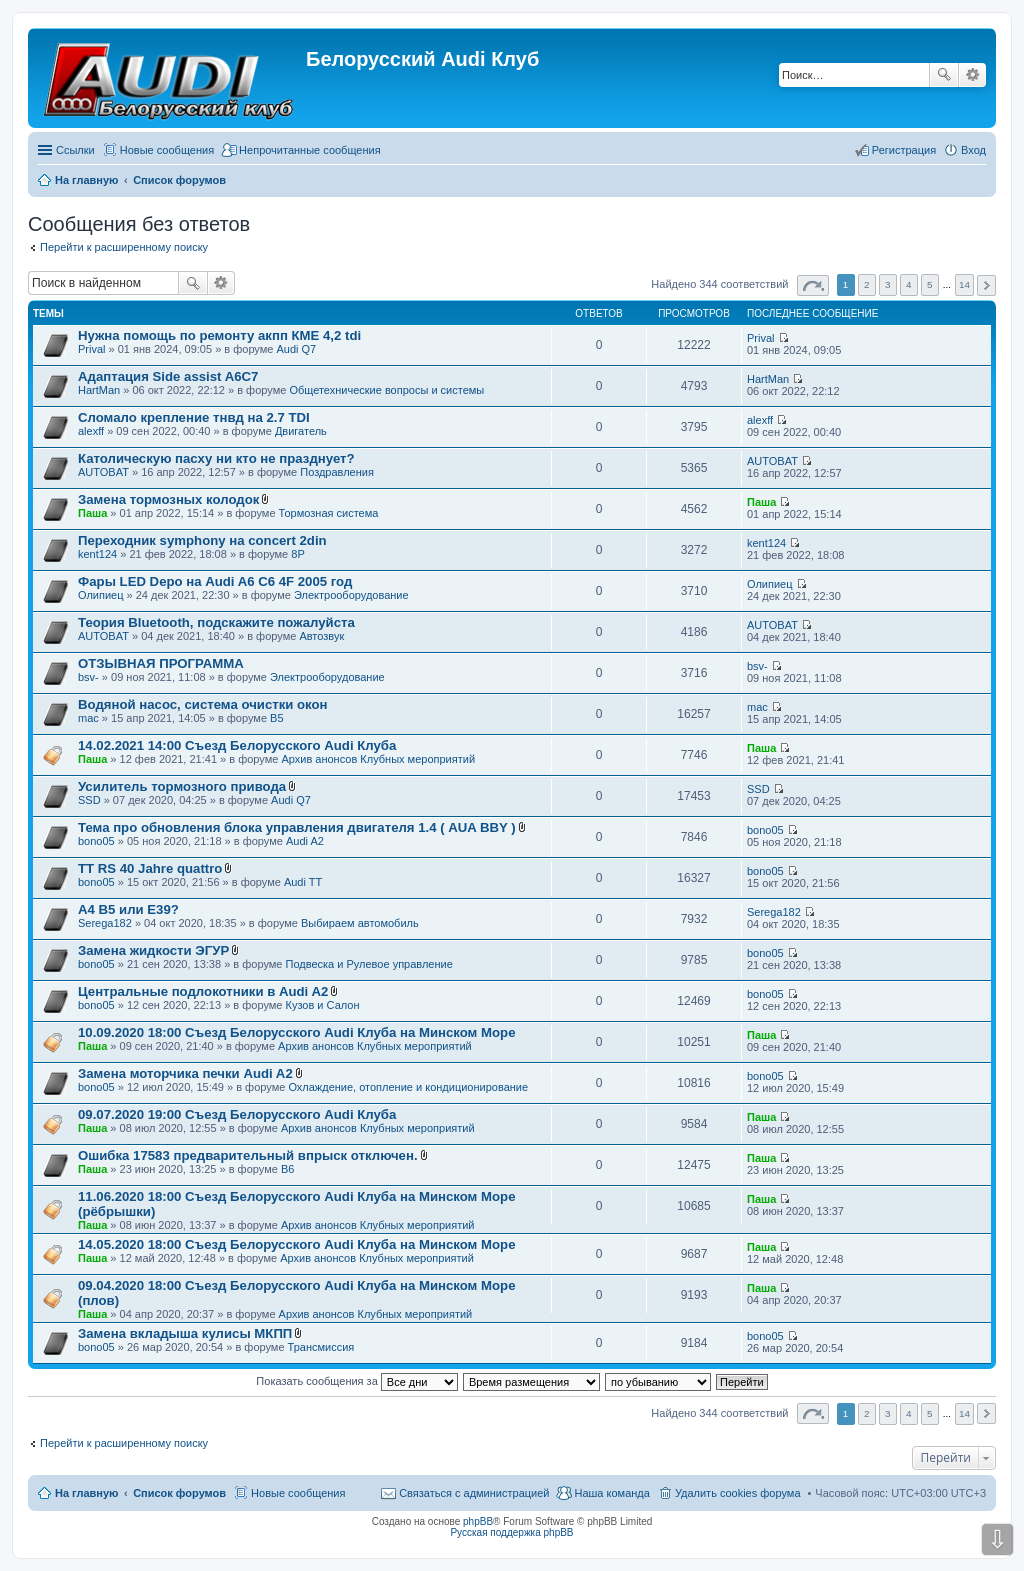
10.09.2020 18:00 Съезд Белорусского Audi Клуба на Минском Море (296, 1032)
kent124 (97, 554)
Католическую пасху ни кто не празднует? (216, 458)
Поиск (944, 75)
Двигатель (301, 431)
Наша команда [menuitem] (611, 1493)
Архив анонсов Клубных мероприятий (378, 759)
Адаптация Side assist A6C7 (168, 376)
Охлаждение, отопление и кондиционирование (408, 1087)
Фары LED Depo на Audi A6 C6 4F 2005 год (215, 581)
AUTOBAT (103, 472)
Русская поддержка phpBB (511, 1532)
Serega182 (105, 923)
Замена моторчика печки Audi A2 (185, 1073)
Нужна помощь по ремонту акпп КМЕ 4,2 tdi (219, 335)
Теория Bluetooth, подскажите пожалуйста (216, 622)
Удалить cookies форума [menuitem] (738, 1493)
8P (297, 554)
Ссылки (75, 150)
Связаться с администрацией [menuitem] (474, 1493)
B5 (276, 718)
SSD (89, 800)
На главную (86, 1493)
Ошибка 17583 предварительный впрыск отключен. (248, 1155)
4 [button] (909, 284)
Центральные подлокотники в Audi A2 (203, 991)
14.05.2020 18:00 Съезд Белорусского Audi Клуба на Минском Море (296, 1244)
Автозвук (321, 636)
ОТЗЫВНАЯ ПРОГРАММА (161, 663)
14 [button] (964, 284)
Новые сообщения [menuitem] (167, 150)
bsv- (88, 677)
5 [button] (930, 284)
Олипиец (101, 595)
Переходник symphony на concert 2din (202, 540)
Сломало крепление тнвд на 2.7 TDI (194, 417)
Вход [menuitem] (973, 150)
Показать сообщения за (356, 1381)
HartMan (99, 390)
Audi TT (303, 882)
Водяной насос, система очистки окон (203, 704)
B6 (287, 1169)
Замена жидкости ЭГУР (153, 950)
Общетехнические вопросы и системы (386, 390)
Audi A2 (305, 841)
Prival (92, 349)
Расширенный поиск (972, 75)
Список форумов (179, 1493)
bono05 (96, 841)
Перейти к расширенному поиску (124, 247)
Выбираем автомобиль (360, 923)
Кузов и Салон (323, 1005)
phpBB (478, 1521)
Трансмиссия (321, 1347)
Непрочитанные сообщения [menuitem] (310, 150)
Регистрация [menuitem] (904, 150)
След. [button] (986, 285)
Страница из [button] (813, 285)
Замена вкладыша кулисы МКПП (185, 1333)
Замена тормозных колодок (168, 499)
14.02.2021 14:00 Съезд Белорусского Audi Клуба (237, 745)
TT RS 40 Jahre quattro (150, 868)
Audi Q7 (296, 349)
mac (88, 718)
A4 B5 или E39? (128, 909)
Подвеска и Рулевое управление (369, 964)
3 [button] (888, 284)
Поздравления (337, 472)
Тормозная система (329, 513)
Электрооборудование (351, 595)
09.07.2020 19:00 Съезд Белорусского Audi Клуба (237, 1114)
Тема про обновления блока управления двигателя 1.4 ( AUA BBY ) (297, 827)
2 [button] (867, 284)
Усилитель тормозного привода (182, 786)
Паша (92, 513)
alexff (91, 431)
